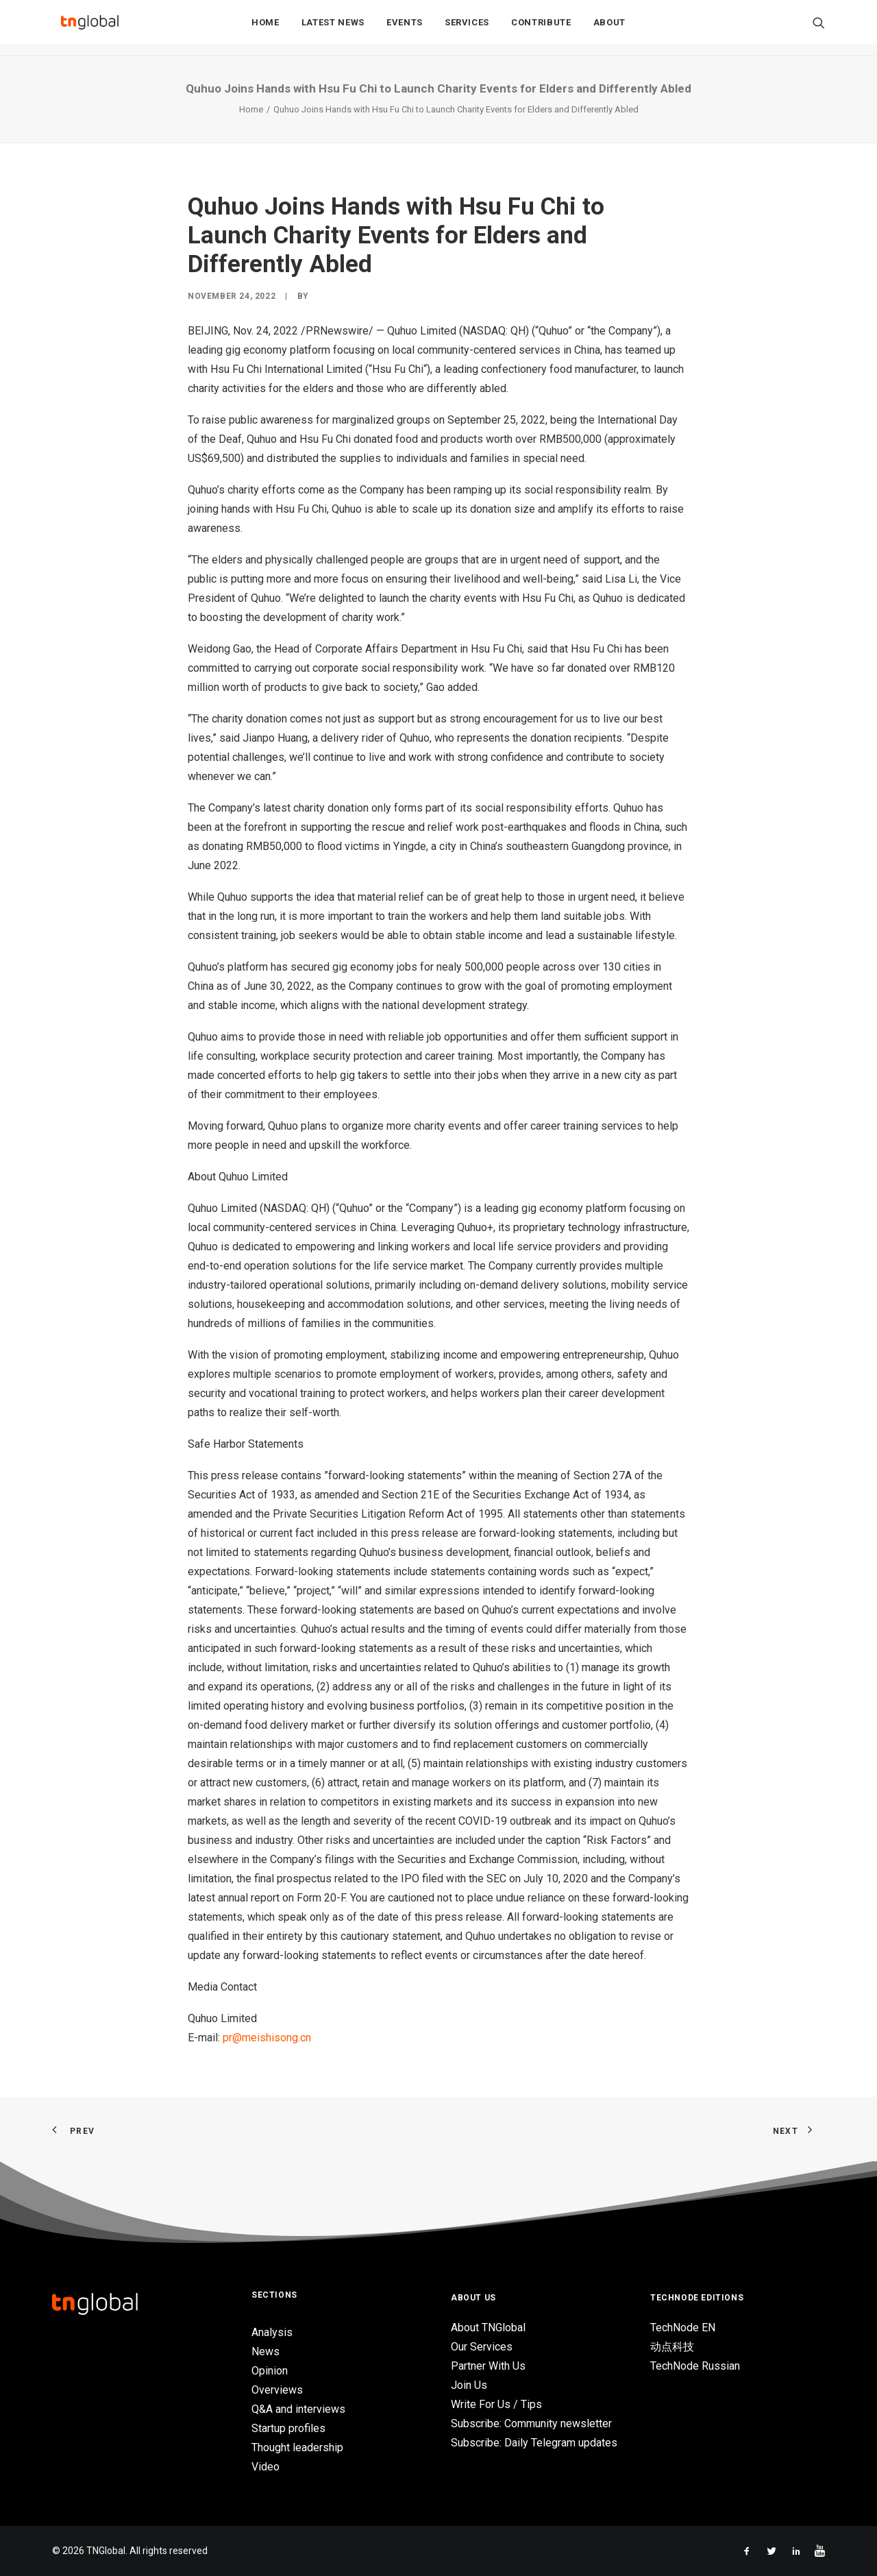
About (609, 28)
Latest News (333, 28)
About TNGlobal (488, 2327)
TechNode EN (682, 2327)
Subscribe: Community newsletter (531, 2423)
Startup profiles (288, 2428)
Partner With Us (488, 2365)
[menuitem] (265, 28)
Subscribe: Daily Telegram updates (534, 2442)
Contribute (541, 28)
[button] (819, 28)
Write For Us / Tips (496, 2404)
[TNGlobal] (89, 28)
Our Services (481, 2346)
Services (467, 28)
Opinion (269, 2370)
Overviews (277, 2389)
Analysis (272, 2332)
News (265, 2351)
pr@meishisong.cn (267, 2037)
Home (265, 28)
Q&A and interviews (298, 2409)
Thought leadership (297, 2447)
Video (265, 2466)
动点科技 (672, 2346)
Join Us (469, 2385)
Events (404, 28)
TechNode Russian (695, 2365)
